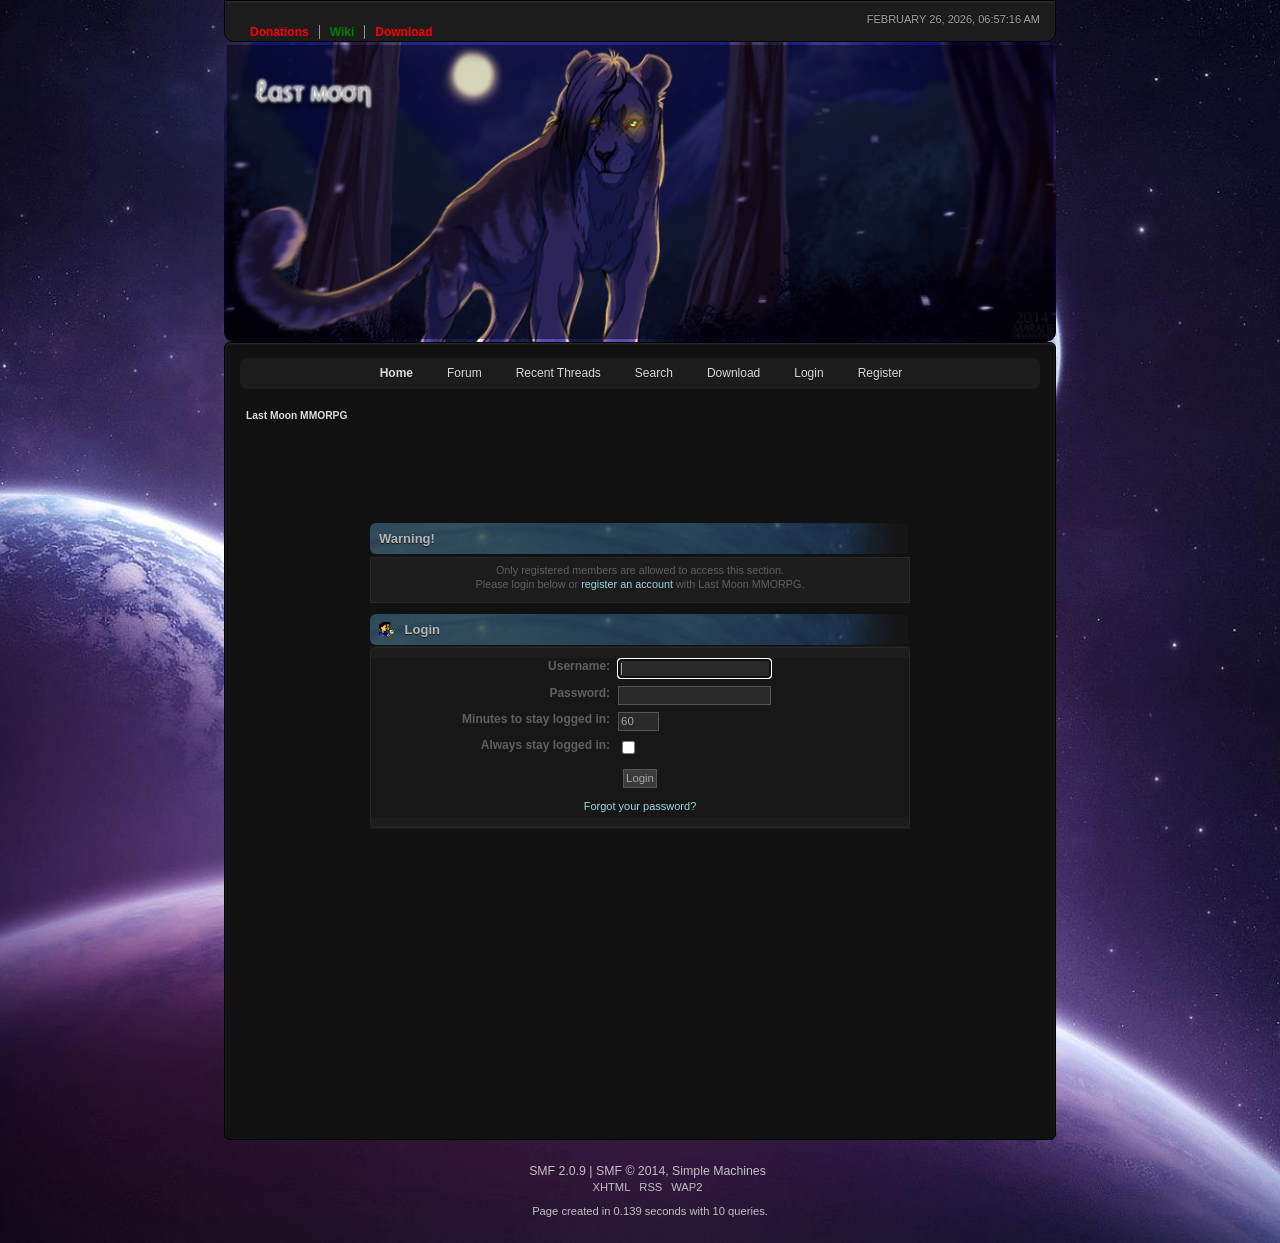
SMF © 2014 (630, 1171)
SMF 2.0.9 (557, 1171)
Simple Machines (719, 1171)
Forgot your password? (640, 806)
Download (733, 373)
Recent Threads (558, 373)
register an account (627, 584)
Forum (464, 373)
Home (396, 373)
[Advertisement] (604, 478)
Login (808, 373)
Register (880, 373)
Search (654, 373)
